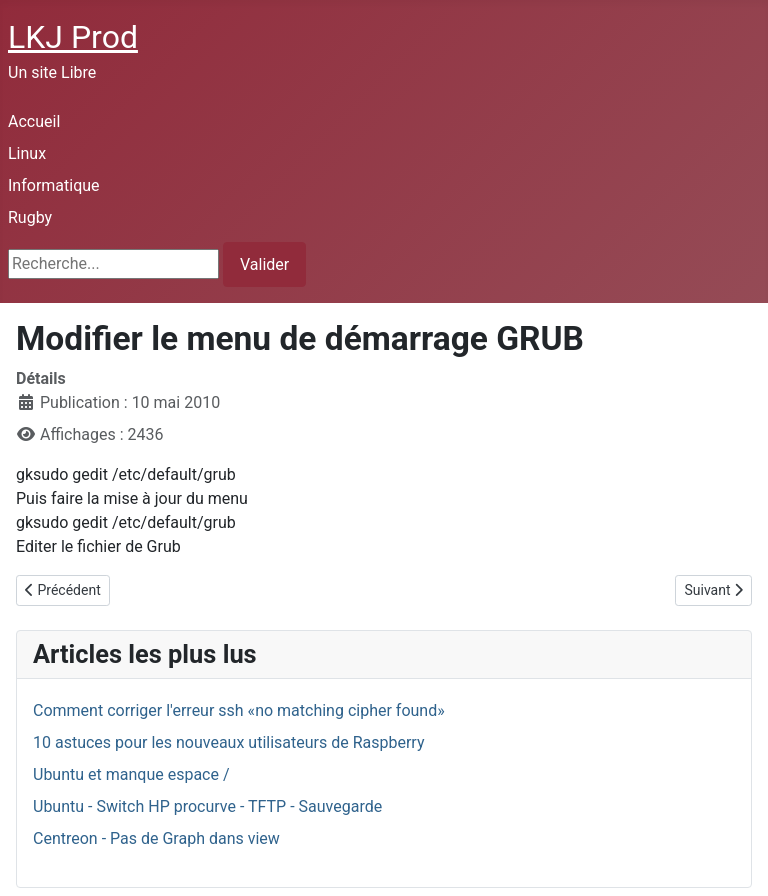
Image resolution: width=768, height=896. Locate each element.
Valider (264, 264)
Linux (27, 153)
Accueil (34, 121)
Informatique (54, 185)
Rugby (30, 217)
